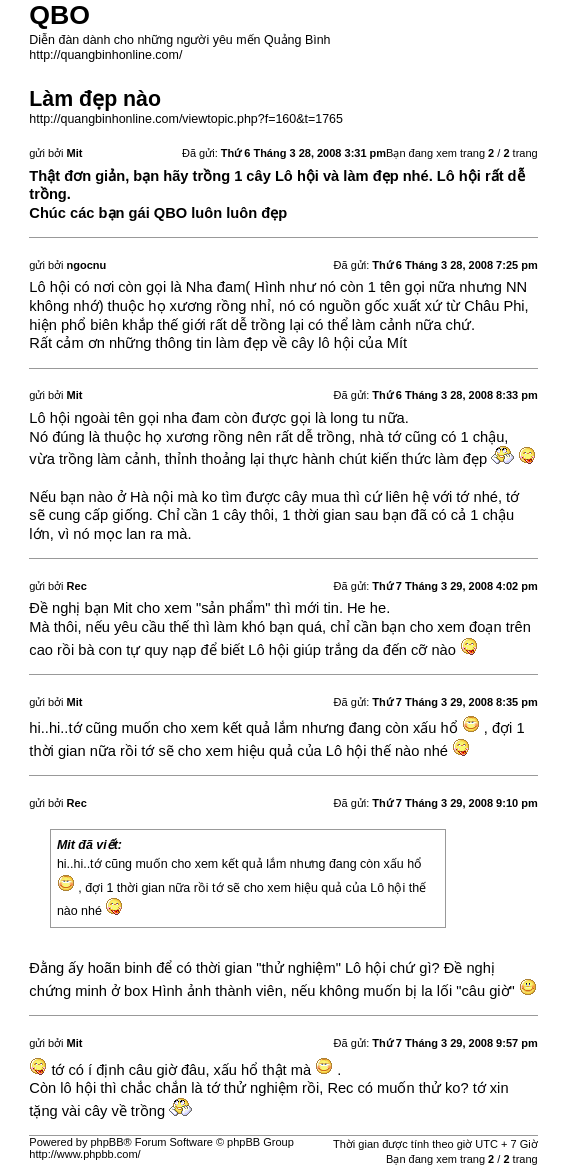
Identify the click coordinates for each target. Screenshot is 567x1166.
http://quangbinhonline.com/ (105, 55)
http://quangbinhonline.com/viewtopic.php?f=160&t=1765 (186, 119)
